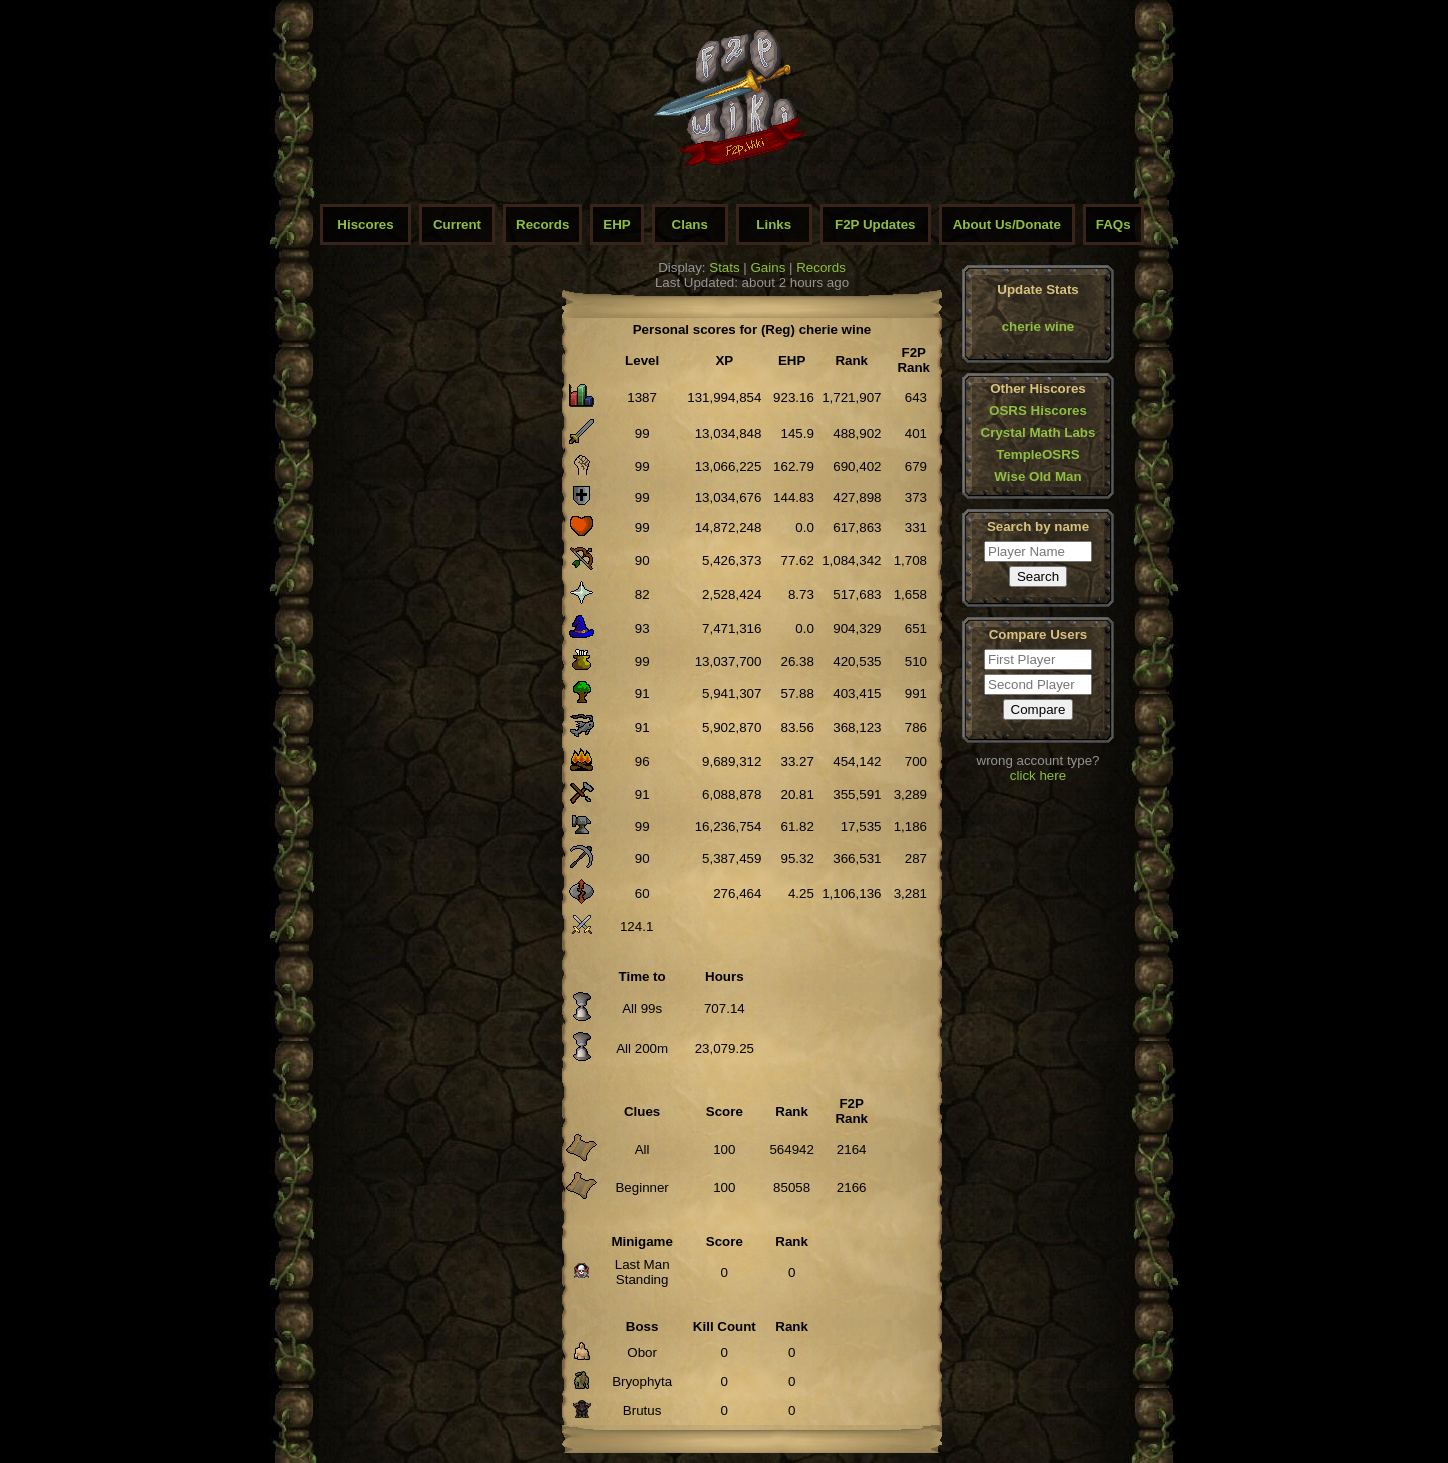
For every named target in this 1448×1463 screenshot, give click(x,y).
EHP (616, 224)
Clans (690, 224)
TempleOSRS (1037, 454)
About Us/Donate (1007, 224)
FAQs (1113, 224)
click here (1038, 775)
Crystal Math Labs (1038, 432)
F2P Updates (875, 224)
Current (457, 224)
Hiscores (365, 224)
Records (542, 224)
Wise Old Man (1037, 476)
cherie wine (1038, 326)
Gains (768, 267)
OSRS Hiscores (1038, 410)
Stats (724, 267)
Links (773, 224)
